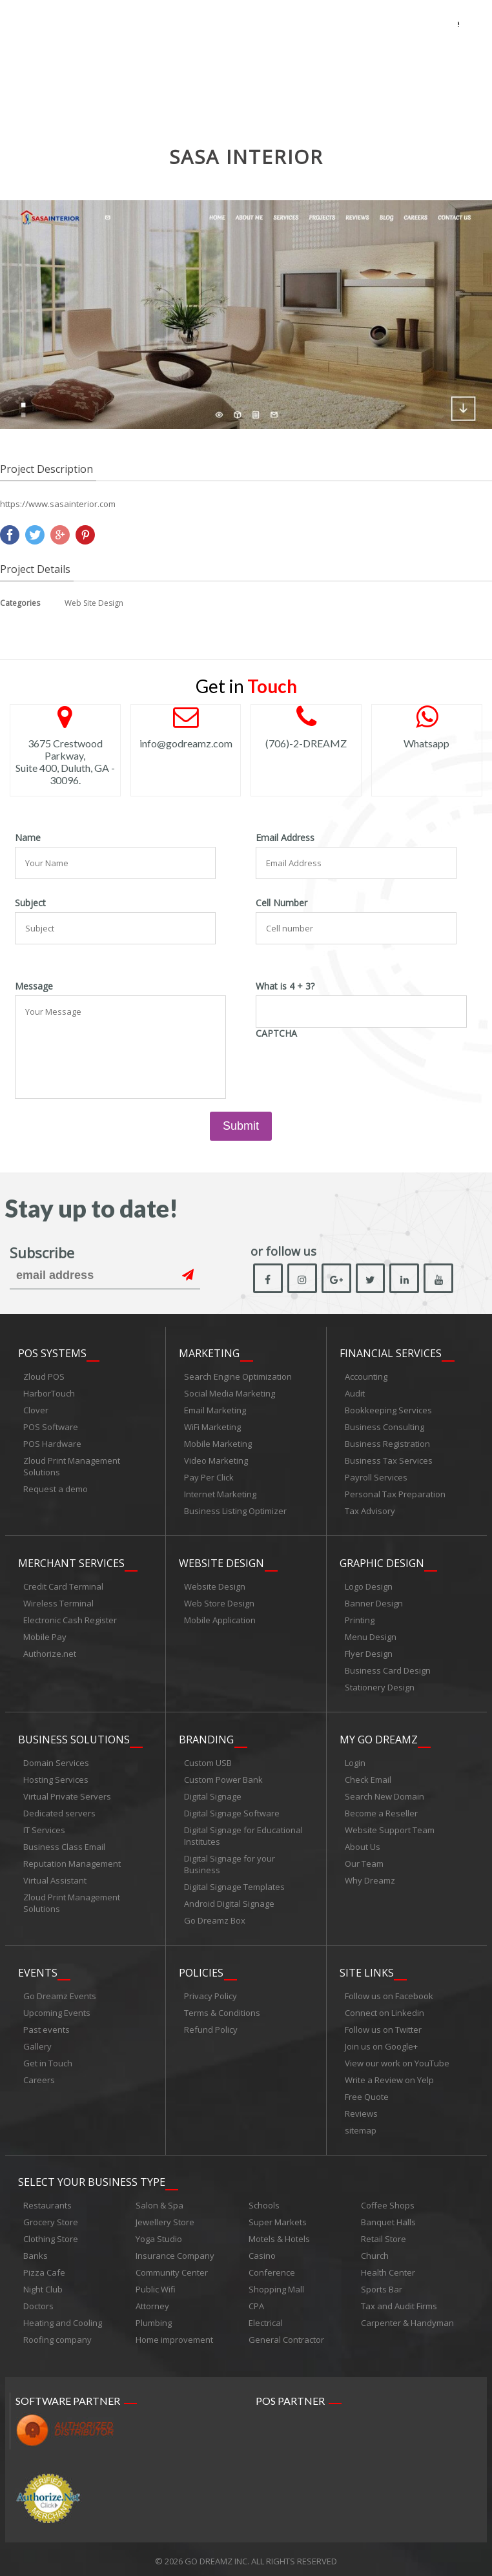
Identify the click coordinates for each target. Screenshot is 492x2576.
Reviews (361, 2110)
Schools (264, 2201)
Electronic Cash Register (70, 1619)
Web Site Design (94, 602)
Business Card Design (388, 1670)
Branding (206, 1737)
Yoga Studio (159, 2235)
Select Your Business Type (91, 2178)
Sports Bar (381, 2285)
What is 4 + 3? (285, 986)
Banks (35, 2252)
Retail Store (383, 2235)
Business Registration (387, 1444)
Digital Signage (212, 1794)
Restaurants (47, 2201)
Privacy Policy (210, 1993)
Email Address (285, 838)
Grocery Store (50, 2218)
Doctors (38, 2302)
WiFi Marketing (212, 1427)
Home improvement (174, 2336)
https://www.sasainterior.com (58, 504)
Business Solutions (74, 1737)
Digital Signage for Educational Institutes (243, 1833)
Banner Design (374, 1602)
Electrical (266, 2319)
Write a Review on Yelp (389, 2077)
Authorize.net (49, 1653)
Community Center (172, 2268)
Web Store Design (219, 1602)
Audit (355, 1394)
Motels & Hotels (279, 2235)
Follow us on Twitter (383, 2026)
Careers (39, 2077)
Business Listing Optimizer (235, 1511)
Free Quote (367, 2093)
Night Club (43, 2285)
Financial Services (391, 1354)
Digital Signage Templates (234, 1885)
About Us (362, 1845)
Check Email (368, 1777)
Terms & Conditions (222, 2009)
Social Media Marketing (229, 1394)
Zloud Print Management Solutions (71, 1467)
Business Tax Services (389, 1461)
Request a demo (55, 1489)
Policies (201, 1969)
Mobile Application (220, 1619)
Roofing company (57, 2336)
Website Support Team (390, 1828)
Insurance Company (175, 2252)
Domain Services (56, 1761)
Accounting (366, 1377)
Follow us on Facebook (389, 1993)
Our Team (364, 1861)
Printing (359, 1619)
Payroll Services (376, 1478)
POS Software (50, 1427)
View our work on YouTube (397, 2060)
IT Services (44, 1828)
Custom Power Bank (223, 1777)
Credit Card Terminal (63, 1586)
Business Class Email (64, 1845)
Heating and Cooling (62, 2319)
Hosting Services (55, 1777)
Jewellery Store (165, 2218)
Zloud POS (44, 1377)
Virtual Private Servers (67, 1794)
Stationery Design (380, 1686)
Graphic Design (382, 1562)
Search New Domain (384, 1794)
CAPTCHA (276, 1033)
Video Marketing (216, 1461)
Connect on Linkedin (384, 2009)
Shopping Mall (276, 2285)
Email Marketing (215, 1411)
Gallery (37, 2043)
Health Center (388, 2268)
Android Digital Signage (229, 1901)
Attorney (152, 2302)
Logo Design (369, 1586)
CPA (256, 2302)
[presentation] (354, 1068)
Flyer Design (369, 1653)
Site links (367, 1969)
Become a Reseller (381, 1811)
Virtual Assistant (55, 1878)
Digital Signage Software (232, 1811)
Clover (35, 1411)
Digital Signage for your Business (229, 1862)
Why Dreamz (370, 1878)
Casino (262, 2252)
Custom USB (208, 1761)
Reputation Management (72, 1861)
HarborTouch (49, 1394)
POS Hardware (52, 1444)
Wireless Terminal (58, 1602)
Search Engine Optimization (238, 1377)
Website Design (221, 1562)
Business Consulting (384, 1427)
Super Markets (278, 2218)
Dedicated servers (59, 1811)
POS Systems (52, 1354)
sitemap (360, 2127)
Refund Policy (211, 2026)
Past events (46, 2026)
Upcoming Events (56, 2009)
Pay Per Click (209, 1478)
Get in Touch (47, 2060)
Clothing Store (50, 2235)
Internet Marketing (220, 1495)
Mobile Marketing (218, 1444)
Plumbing (154, 2319)
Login (355, 1761)
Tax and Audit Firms (399, 2302)
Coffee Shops (388, 2201)
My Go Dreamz (379, 1737)
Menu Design (370, 1636)
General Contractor (286, 2336)
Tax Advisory (370, 1511)
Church (375, 2252)
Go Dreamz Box (214, 1918)
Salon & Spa (159, 2201)
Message (34, 986)
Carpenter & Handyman (407, 2319)
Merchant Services (71, 1562)
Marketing (209, 1354)
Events (37, 1969)
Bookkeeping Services (388, 1411)
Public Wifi (156, 2285)
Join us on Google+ (381, 2043)
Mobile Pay (45, 1636)
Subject (30, 903)
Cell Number (281, 903)
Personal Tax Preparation (395, 1495)
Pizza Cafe (44, 2268)
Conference (272, 2268)
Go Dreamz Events (59, 1993)
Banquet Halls (388, 2218)
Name (28, 838)
